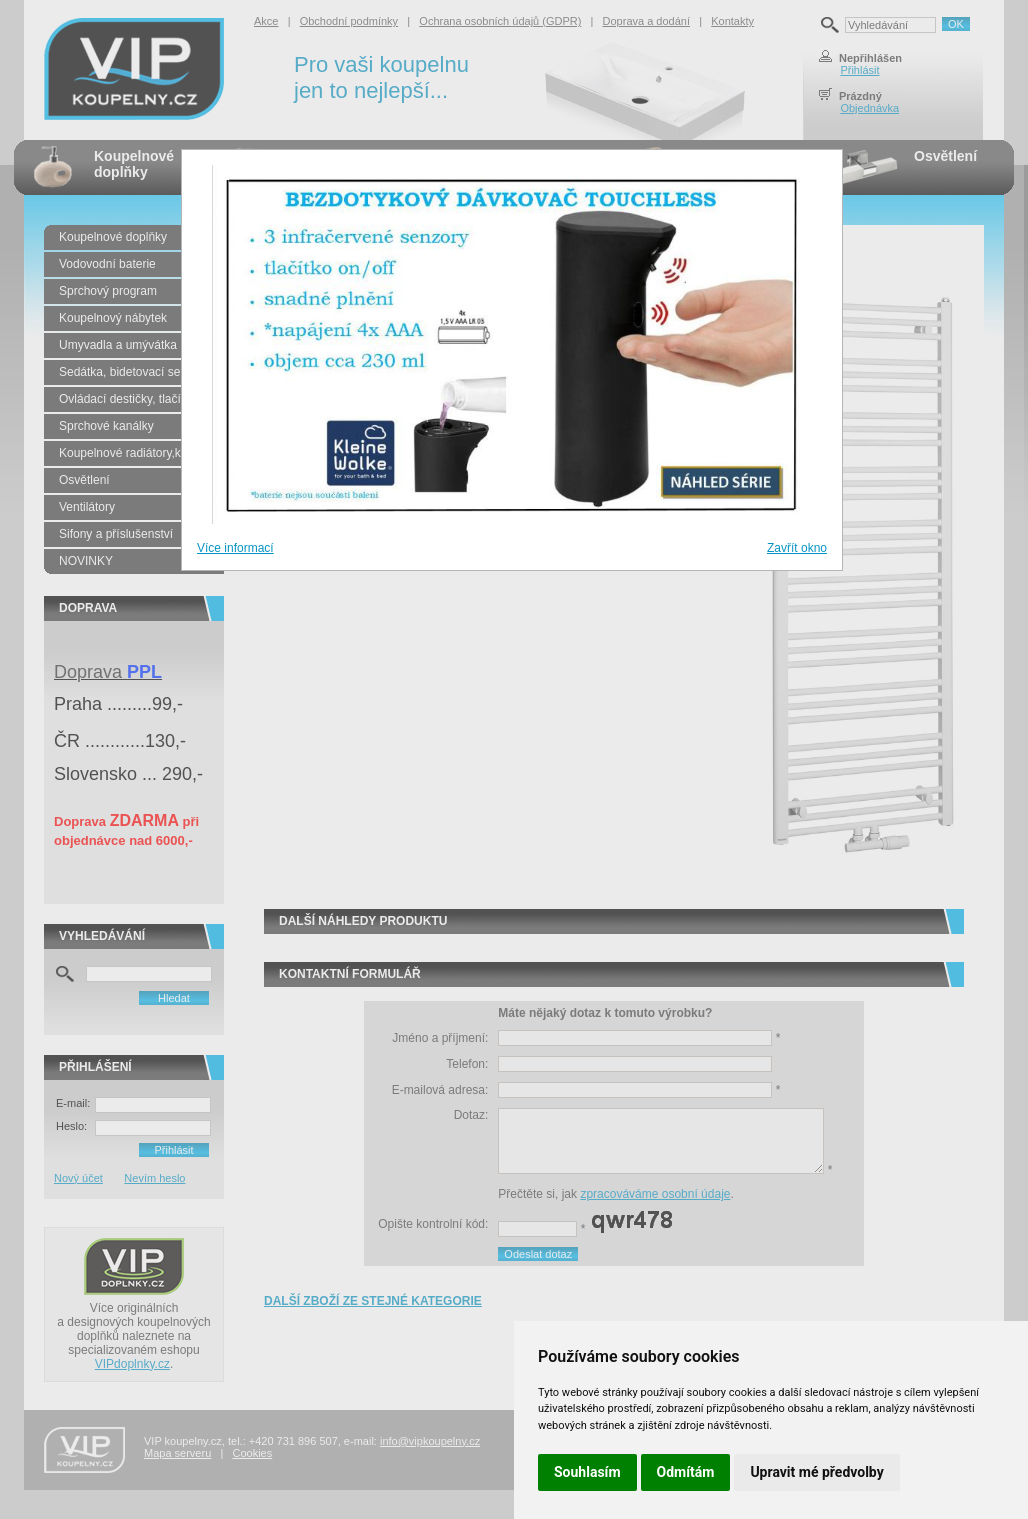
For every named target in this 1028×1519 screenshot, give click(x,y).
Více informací (235, 548)
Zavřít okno (797, 548)
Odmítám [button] (686, 1472)
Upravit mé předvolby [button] (816, 1472)
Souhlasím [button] (587, 1472)
